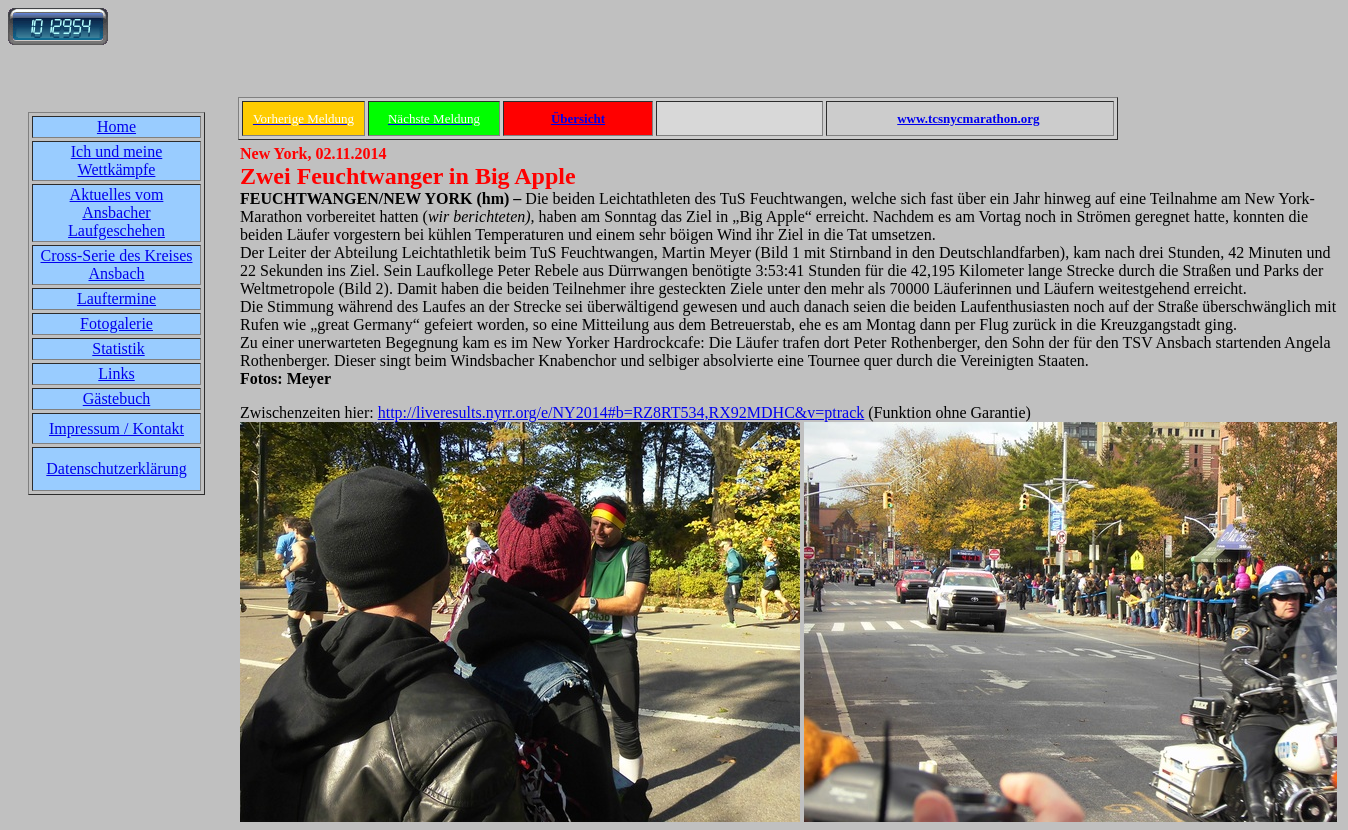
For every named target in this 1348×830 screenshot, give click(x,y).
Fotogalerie (116, 323)
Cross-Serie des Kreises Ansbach (117, 264)
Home (116, 126)
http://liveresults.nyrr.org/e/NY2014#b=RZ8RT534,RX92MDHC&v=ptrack (621, 412)
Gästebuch (117, 398)
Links (116, 373)
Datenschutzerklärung (116, 468)
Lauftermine (116, 298)
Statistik (118, 348)
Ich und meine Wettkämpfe (117, 160)
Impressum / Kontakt (116, 428)
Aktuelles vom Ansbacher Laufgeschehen (116, 212)
